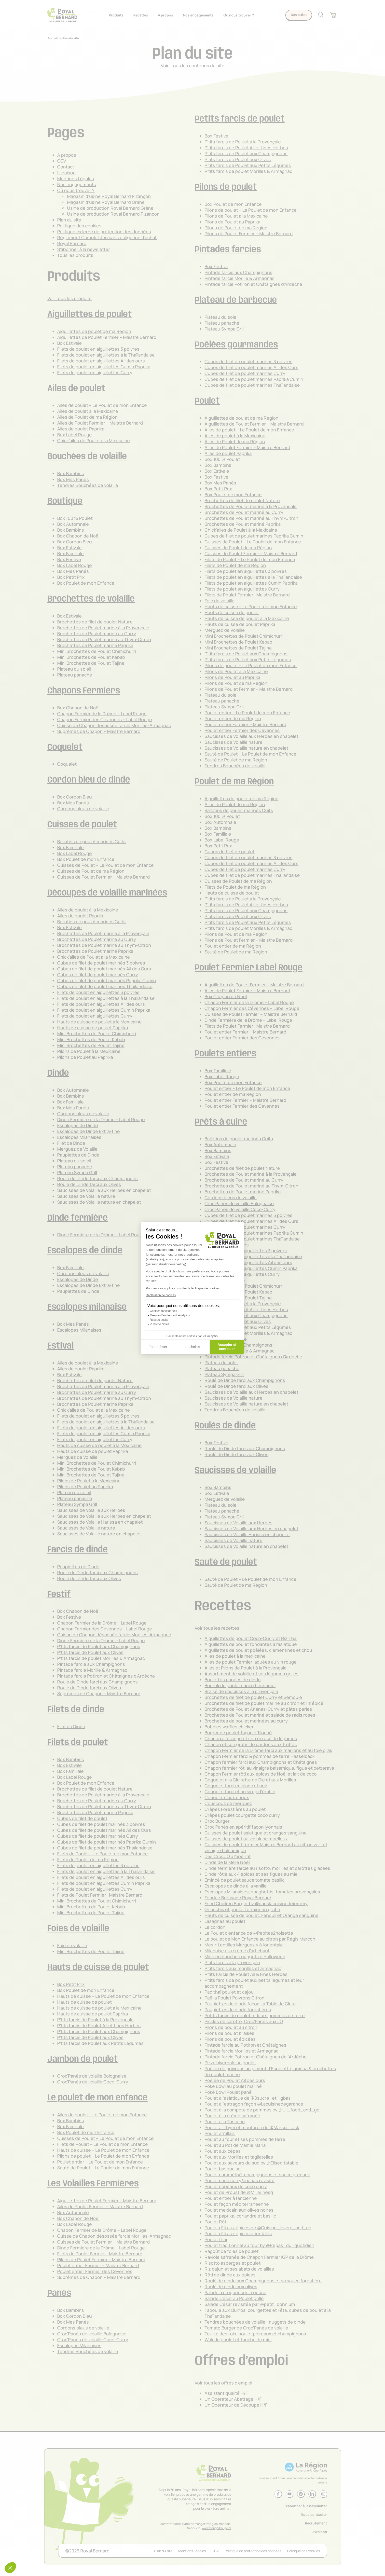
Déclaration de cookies (161, 1295)
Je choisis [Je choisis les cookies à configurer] (192, 1347)
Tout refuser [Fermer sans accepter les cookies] (158, 1347)
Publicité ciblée (159, 1324)
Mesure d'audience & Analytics (170, 1315)
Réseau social (159, 1320)
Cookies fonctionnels (163, 1311)
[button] (10, 2568)
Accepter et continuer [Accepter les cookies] (227, 1347)
